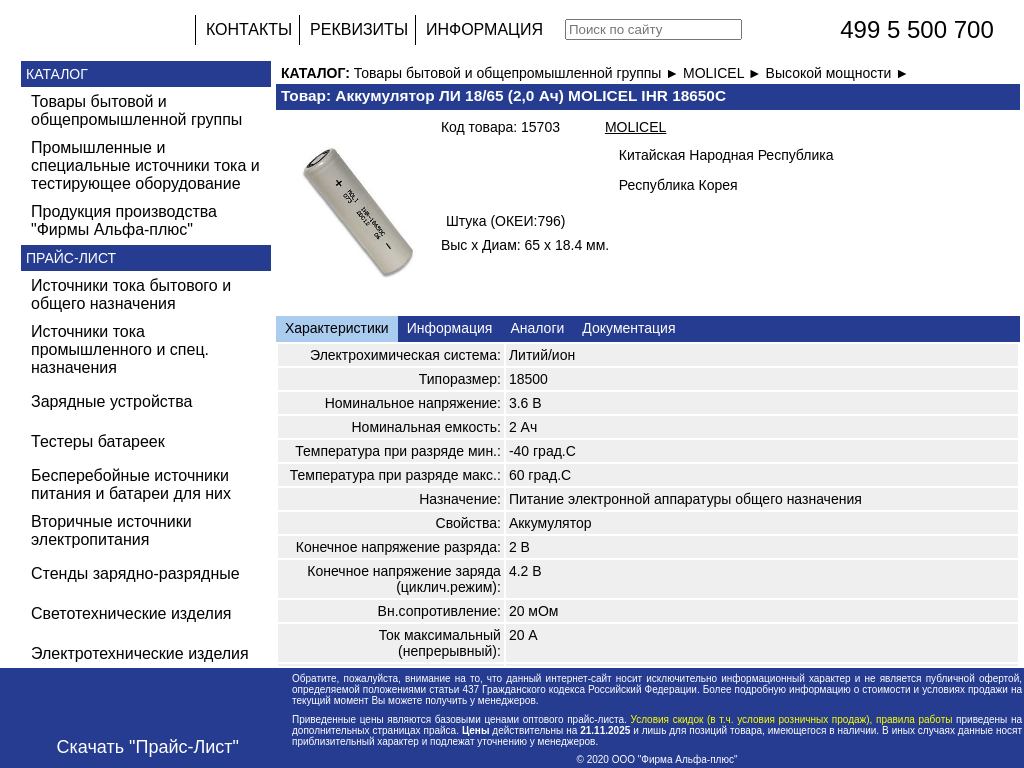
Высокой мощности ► (838, 73)
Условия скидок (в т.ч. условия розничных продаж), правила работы (791, 719)
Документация (628, 328)
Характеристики (337, 328)
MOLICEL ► (724, 73)
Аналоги (537, 328)
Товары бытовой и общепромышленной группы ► (518, 73)
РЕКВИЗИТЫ (359, 29)
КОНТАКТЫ (249, 29)
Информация (450, 328)
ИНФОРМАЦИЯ (484, 29)
